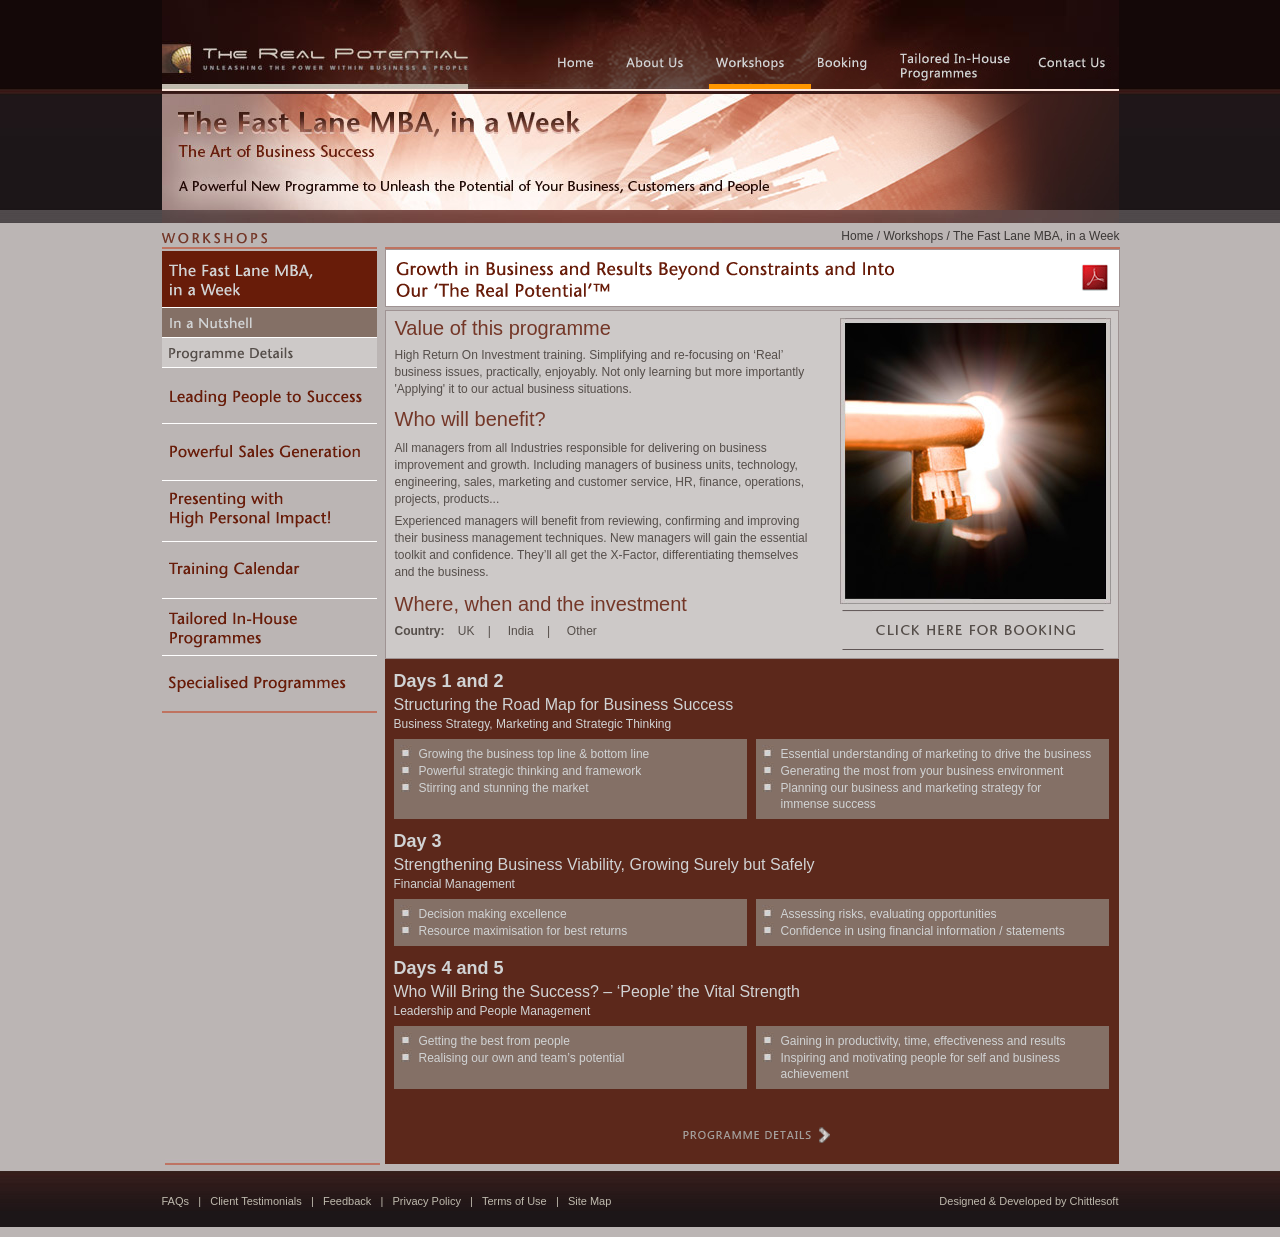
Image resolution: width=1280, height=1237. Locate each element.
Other (582, 631)
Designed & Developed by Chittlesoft (1028, 1201)
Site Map (589, 1201)
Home (857, 236)
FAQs (176, 1201)
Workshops (913, 236)
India (521, 631)
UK (466, 631)
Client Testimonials (256, 1201)
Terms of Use (514, 1201)
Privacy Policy (426, 1201)
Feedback (347, 1201)
